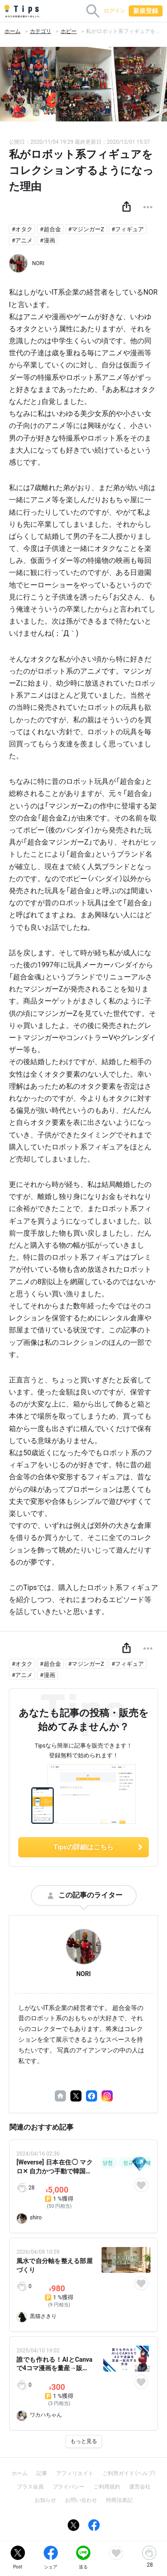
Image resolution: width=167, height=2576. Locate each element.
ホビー (69, 31)
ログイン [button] (114, 11)
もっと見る (83, 2441)
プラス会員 (30, 2487)
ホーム (12, 31)
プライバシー (69, 2487)
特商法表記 (119, 2500)
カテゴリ (40, 31)
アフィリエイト (75, 2473)
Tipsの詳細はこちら (98, 1847)
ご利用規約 (107, 2487)
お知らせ (45, 2500)
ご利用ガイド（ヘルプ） (129, 2473)
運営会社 (140, 2487)
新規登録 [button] (145, 10)
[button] (126, 207)
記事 (42, 2473)
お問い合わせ (81, 2500)
